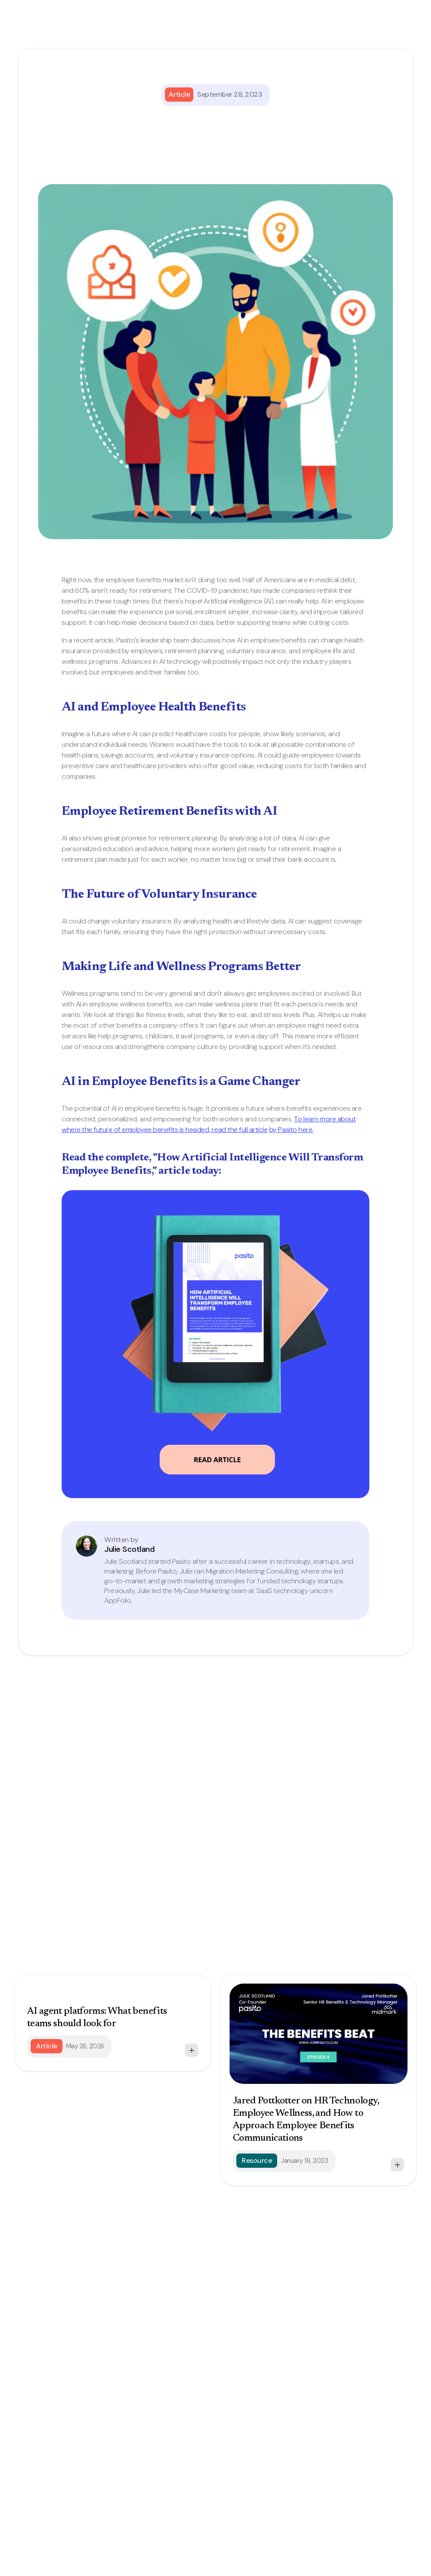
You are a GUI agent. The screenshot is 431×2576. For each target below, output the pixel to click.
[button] (396, 31)
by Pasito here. (291, 1129)
